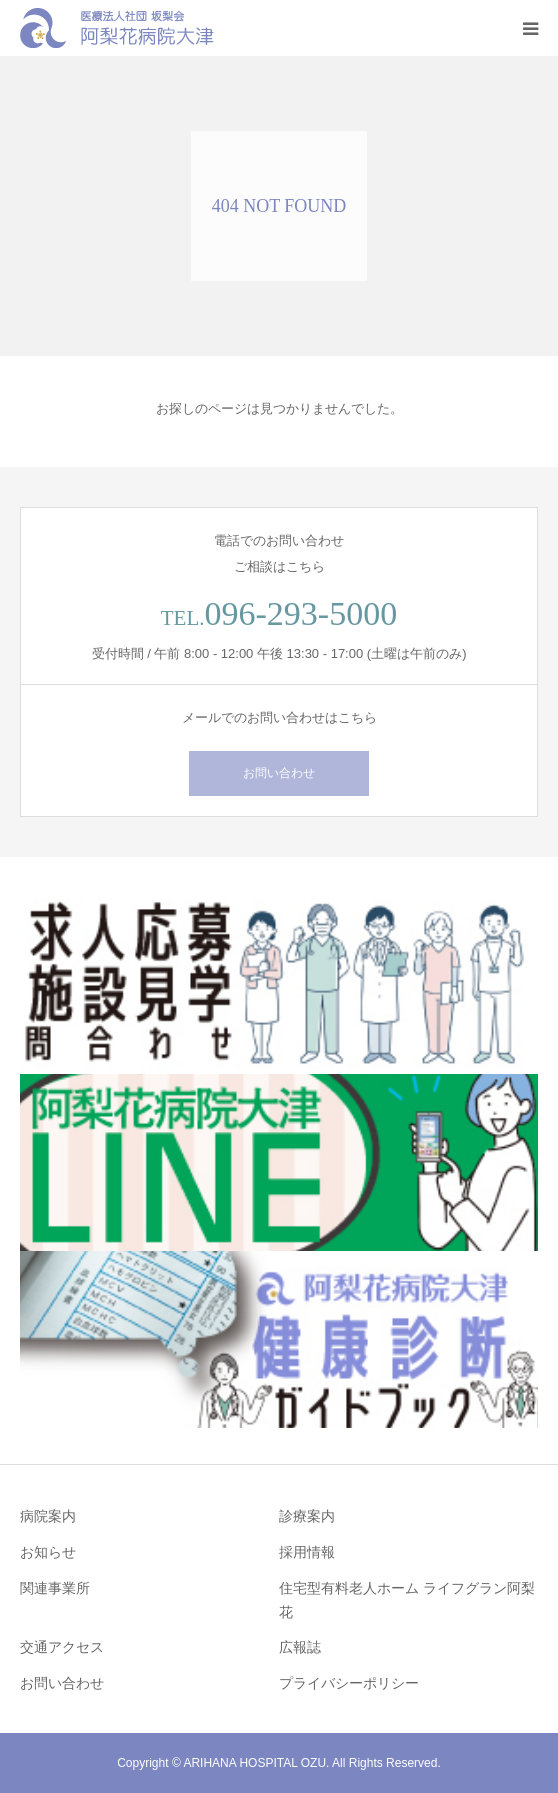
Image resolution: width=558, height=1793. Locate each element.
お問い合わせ (279, 773)
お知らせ (48, 1552)
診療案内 (307, 1516)
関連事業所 (55, 1588)
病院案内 (48, 1516)
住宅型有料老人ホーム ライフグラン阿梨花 (407, 1600)
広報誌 (300, 1647)
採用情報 (307, 1552)
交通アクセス (62, 1647)
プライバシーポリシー (349, 1683)
